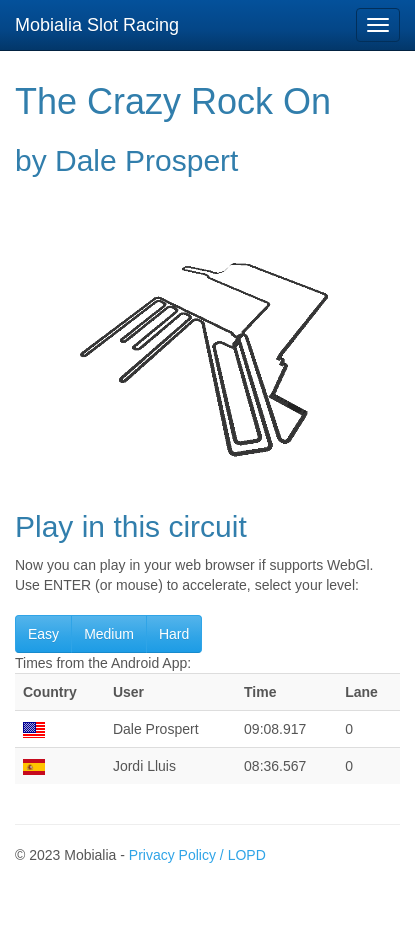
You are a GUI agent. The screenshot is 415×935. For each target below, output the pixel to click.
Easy (43, 634)
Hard (174, 634)
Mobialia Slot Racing (97, 25)
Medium (109, 634)
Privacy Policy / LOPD (197, 855)
